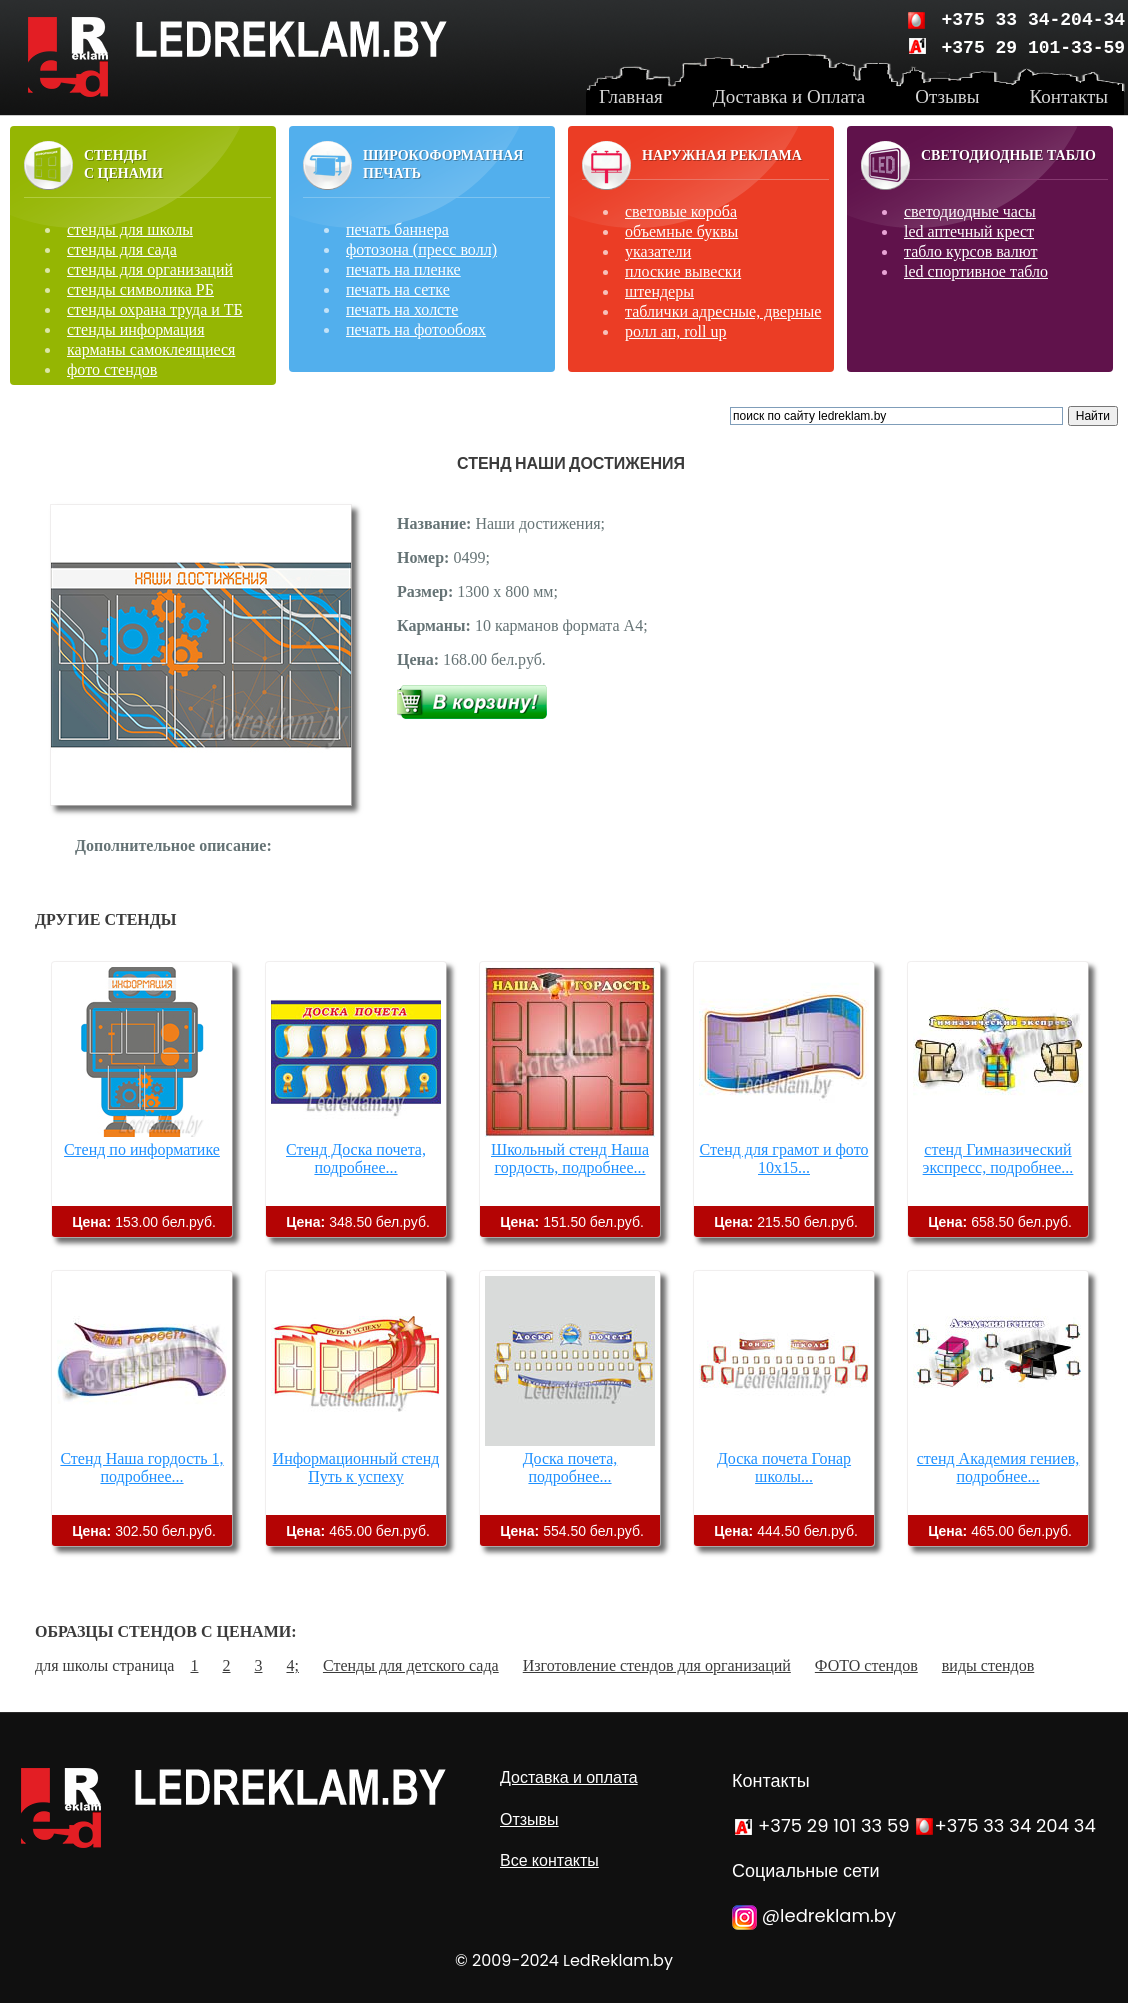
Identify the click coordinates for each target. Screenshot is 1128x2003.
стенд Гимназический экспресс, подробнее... (998, 1158)
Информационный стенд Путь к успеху (356, 1467)
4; (292, 1665)
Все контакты (549, 1860)
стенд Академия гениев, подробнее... (998, 1467)
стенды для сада (122, 249)
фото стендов (112, 369)
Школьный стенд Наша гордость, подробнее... (570, 1158)
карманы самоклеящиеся (151, 349)
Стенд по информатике (142, 1149)
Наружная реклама (722, 155)
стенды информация (136, 329)
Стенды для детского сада (411, 1665)
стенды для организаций (150, 269)
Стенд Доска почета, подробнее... (356, 1158)
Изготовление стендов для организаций (657, 1665)
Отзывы (529, 1819)
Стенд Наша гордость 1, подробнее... (141, 1467)
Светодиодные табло (1008, 155)
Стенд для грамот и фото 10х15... (784, 1158)
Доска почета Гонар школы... (784, 1467)
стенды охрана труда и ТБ (155, 309)
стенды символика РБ (140, 289)
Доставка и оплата (569, 1777)
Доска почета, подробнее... (570, 1467)
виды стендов (988, 1665)
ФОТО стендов (866, 1665)
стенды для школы (130, 229)
